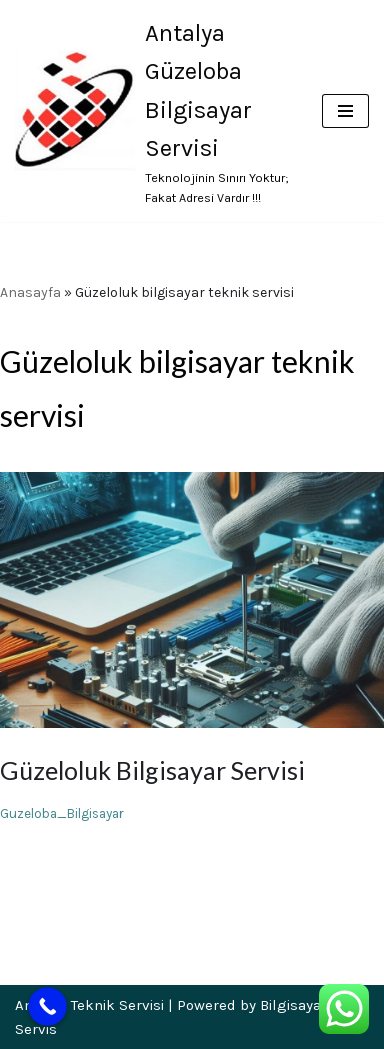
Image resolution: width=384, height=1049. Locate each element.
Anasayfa (30, 292)
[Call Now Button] (47, 1006)
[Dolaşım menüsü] (345, 111)
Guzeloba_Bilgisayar (62, 813)
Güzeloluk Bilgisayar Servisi (152, 770)
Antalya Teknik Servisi (89, 1005)
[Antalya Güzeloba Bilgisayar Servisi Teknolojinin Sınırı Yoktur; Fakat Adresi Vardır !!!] (153, 111)
